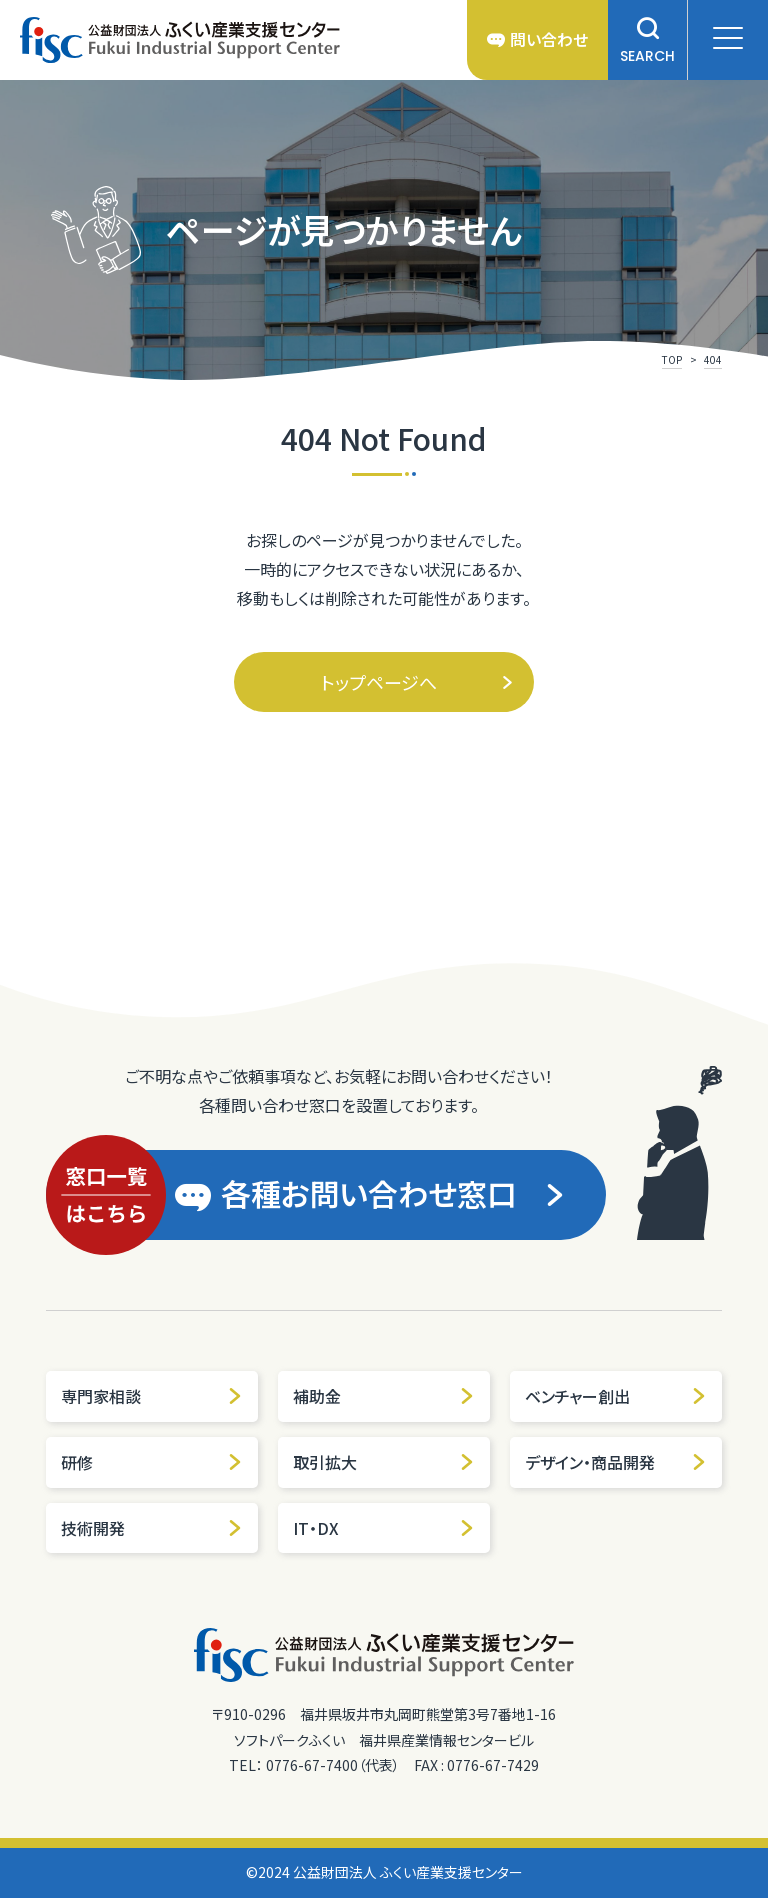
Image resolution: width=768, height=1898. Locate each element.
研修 (152, 1462)
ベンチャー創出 (616, 1396)
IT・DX (384, 1528)
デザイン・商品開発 (616, 1462)
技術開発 (152, 1528)
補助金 (384, 1396)
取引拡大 (384, 1462)
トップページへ (417, 682)
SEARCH (647, 40)
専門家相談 (152, 1396)
